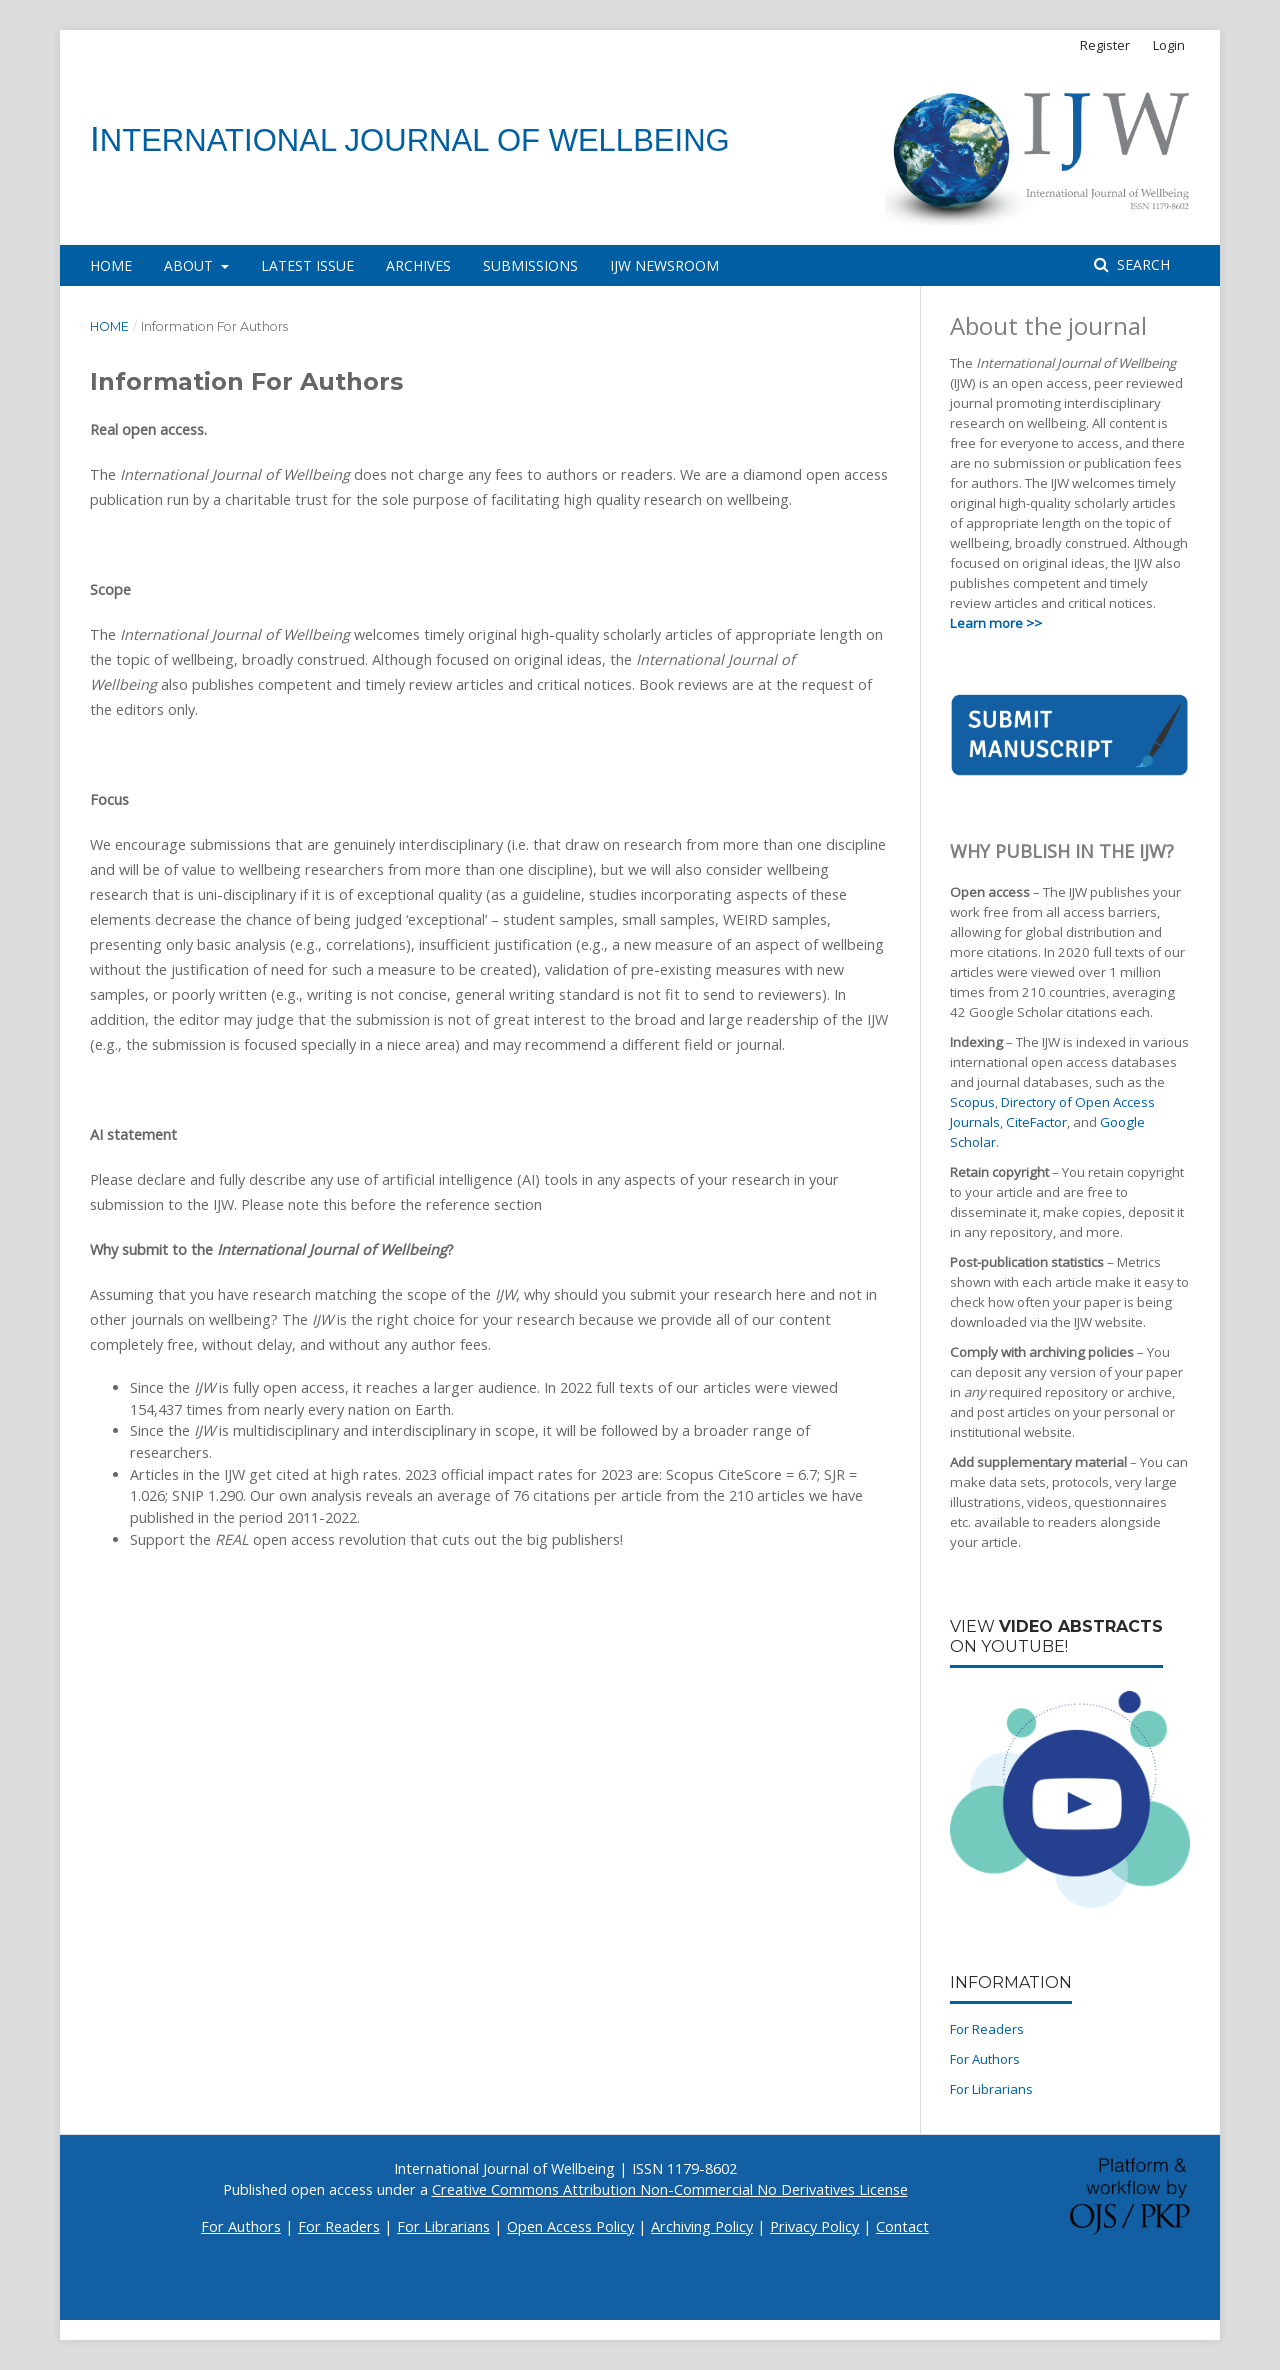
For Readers (987, 2029)
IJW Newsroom (664, 265)
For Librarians (991, 2089)
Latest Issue (307, 265)
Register (1105, 45)
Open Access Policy (570, 2226)
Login (1169, 45)
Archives (418, 265)
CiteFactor (1036, 1122)
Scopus (972, 1102)
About (190, 265)
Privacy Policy (814, 2226)
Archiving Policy (702, 2226)
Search (1141, 264)
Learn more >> (996, 623)
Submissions (530, 265)
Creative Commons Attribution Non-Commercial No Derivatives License (670, 2189)
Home (111, 265)
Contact (902, 2226)
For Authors (985, 2059)
